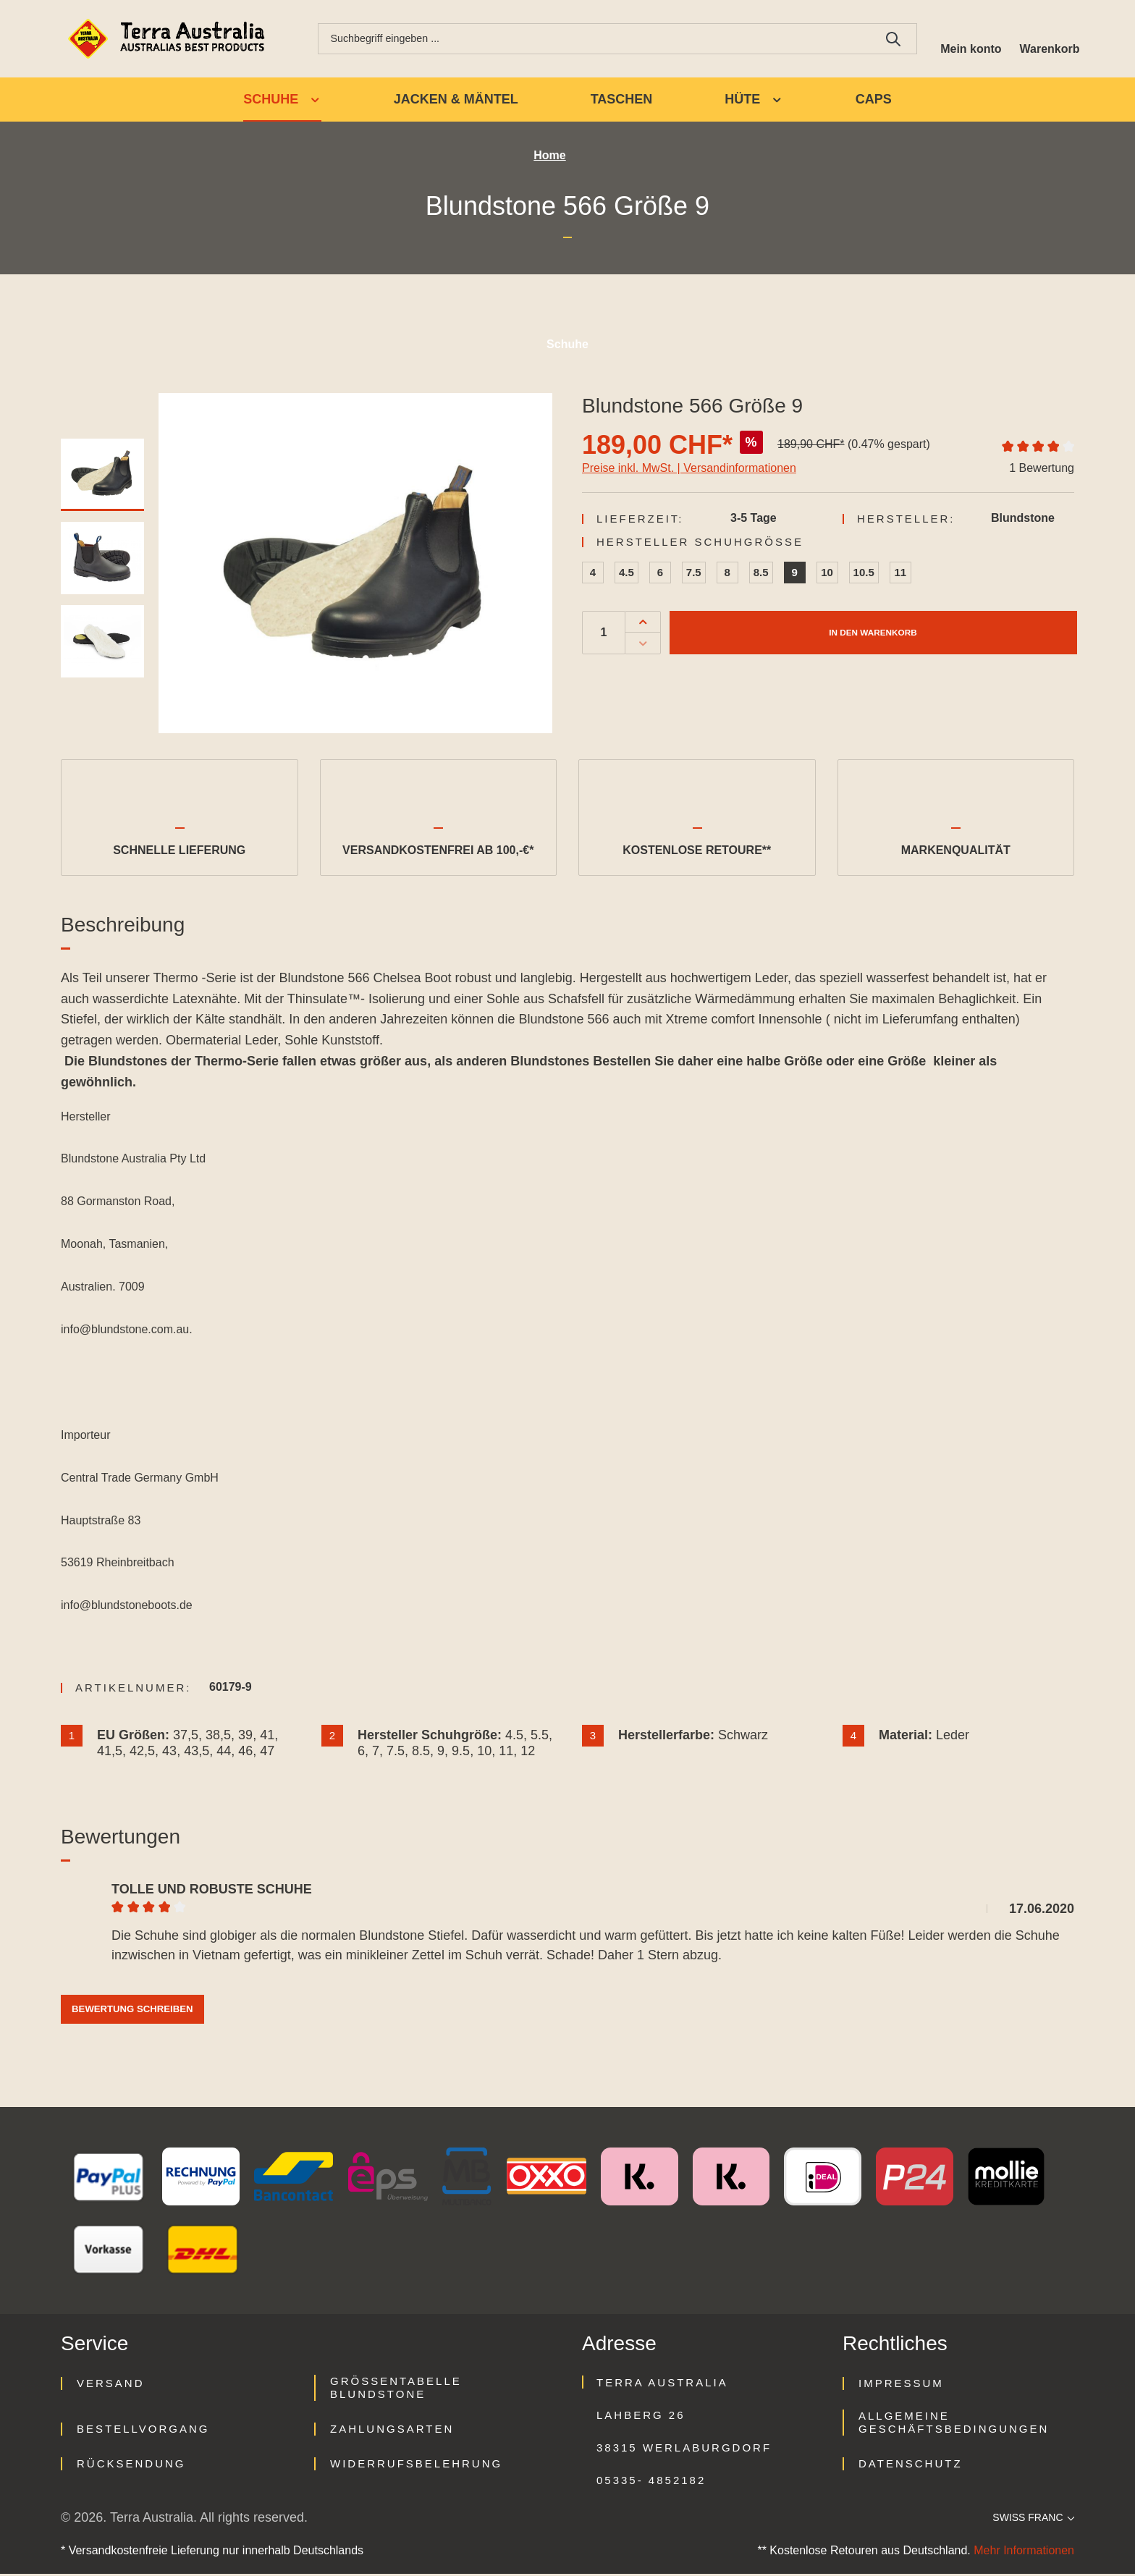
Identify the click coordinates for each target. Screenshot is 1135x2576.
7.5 (693, 574)
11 (900, 574)
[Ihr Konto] (963, 40)
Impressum (901, 2385)
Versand (111, 2385)
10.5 (863, 574)
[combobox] (589, 40)
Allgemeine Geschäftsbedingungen (953, 2424)
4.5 (626, 574)
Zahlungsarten (392, 2431)
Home (549, 158)
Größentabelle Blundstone (396, 2389)
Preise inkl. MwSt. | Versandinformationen (689, 470)
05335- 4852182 (651, 2482)
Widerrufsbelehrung (416, 2465)
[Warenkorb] (1047, 40)
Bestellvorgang (143, 2431)
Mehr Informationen (1024, 2552)
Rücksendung (131, 2465)
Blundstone (1023, 520)
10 (827, 574)
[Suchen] (883, 40)
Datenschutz (910, 2465)
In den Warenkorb (872, 634)
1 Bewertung (1041, 470)
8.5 (761, 574)
